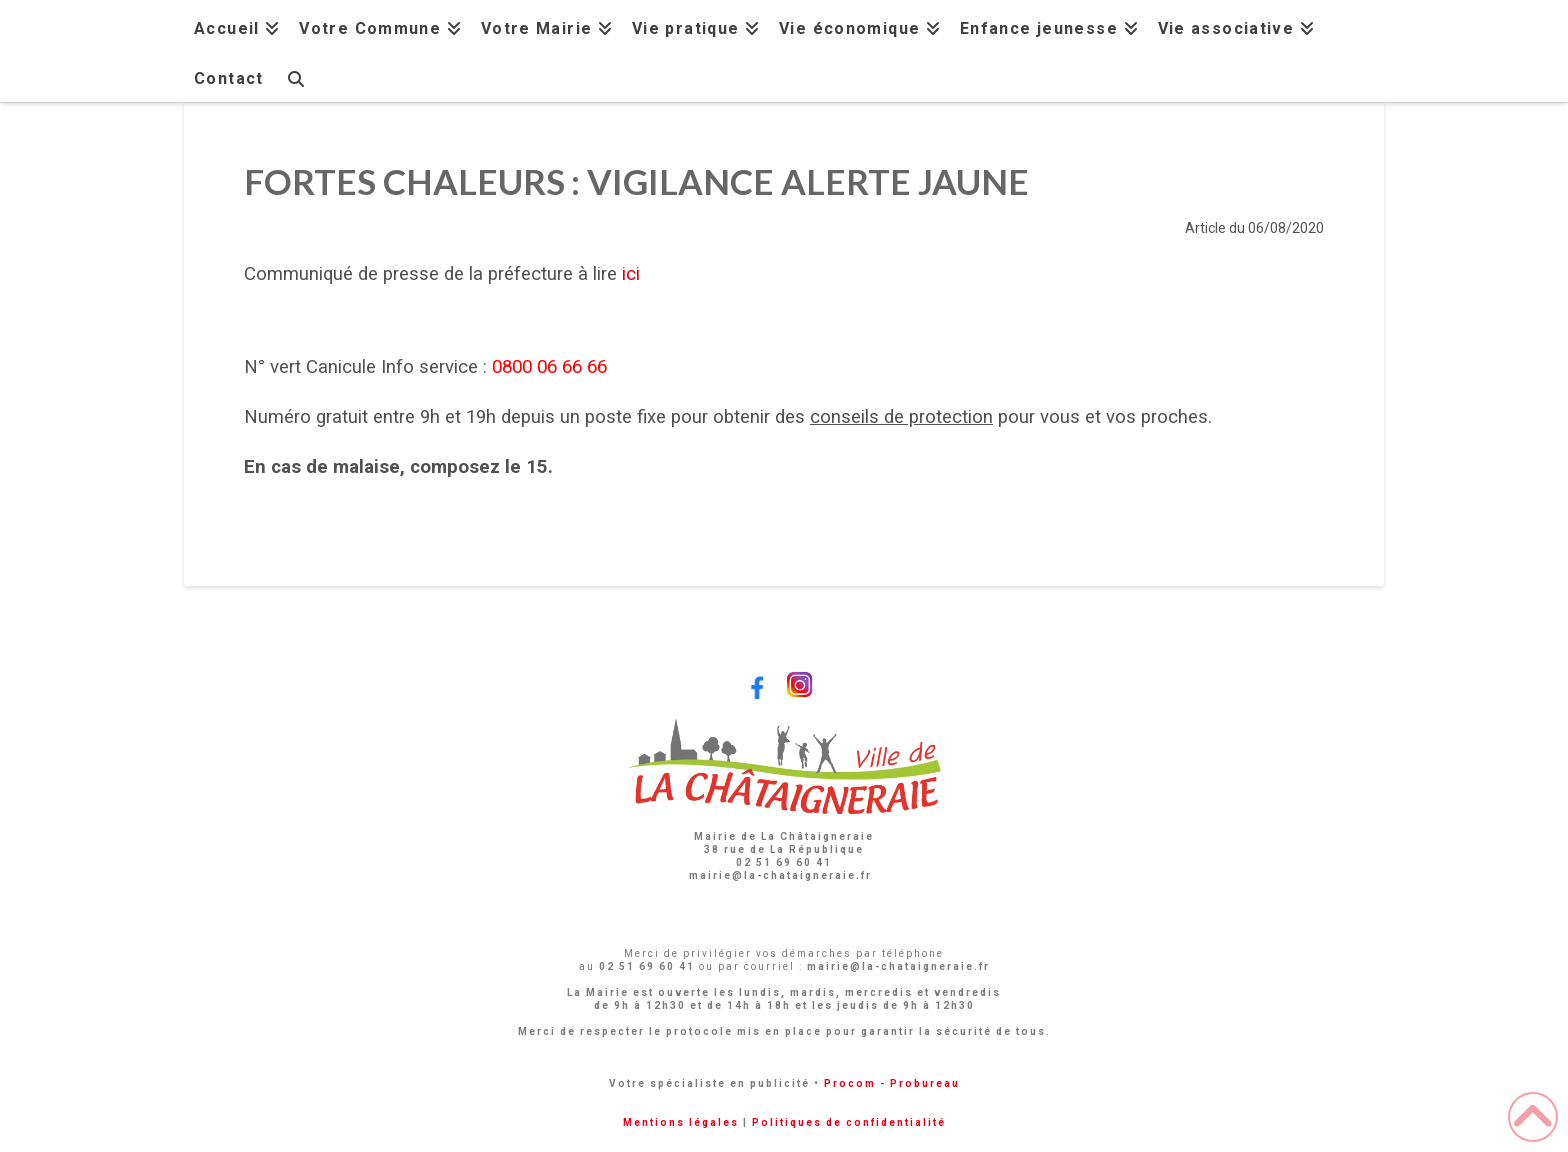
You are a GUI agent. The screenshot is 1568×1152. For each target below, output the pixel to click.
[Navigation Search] (295, 76)
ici (631, 274)
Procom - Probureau (892, 1083)
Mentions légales (681, 1122)
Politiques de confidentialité (849, 1122)
